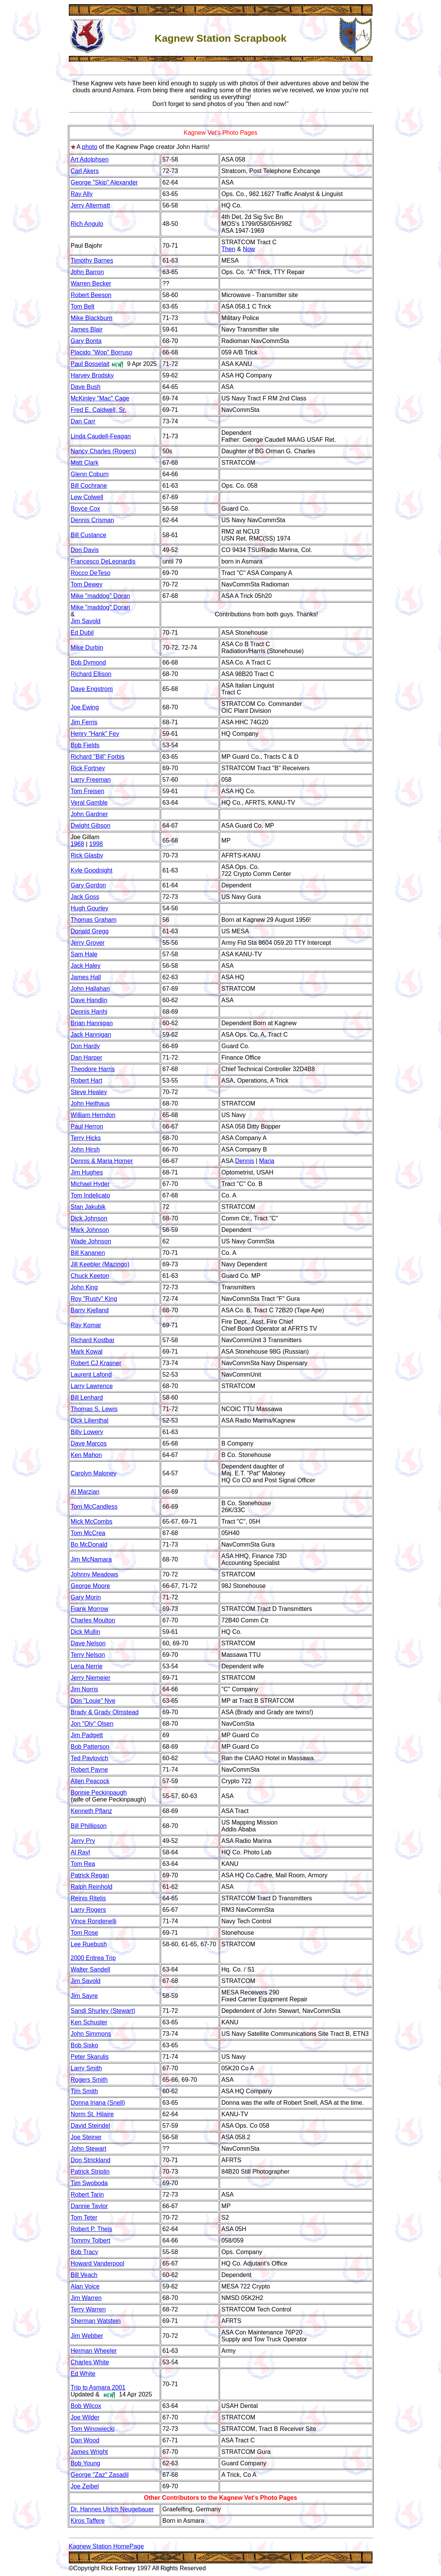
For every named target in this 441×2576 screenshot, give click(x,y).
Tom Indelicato (90, 1195)
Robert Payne (89, 1769)
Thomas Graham (94, 919)
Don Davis (85, 550)
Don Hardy (85, 1046)
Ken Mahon (86, 1455)
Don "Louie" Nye (93, 1700)
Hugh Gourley (90, 908)
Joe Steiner (86, 2137)
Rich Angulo (87, 224)
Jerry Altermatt (90, 205)
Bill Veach (84, 2275)
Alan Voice (85, 2286)
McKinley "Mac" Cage (100, 398)
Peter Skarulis (90, 2056)
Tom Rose (84, 1932)
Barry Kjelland (90, 1310)
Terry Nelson (88, 1654)
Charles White (90, 2362)
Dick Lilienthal (90, 1420)
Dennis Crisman (92, 520)
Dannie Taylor (89, 2206)
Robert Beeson (91, 295)
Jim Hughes (87, 1172)
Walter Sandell (90, 1969)
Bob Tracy (84, 2252)
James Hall (86, 977)
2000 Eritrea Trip (93, 1958)
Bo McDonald (89, 1544)
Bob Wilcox (86, 2406)
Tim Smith (84, 2091)
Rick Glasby (87, 855)
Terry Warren (88, 2309)
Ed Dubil (82, 632)
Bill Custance (88, 535)
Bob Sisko (84, 2045)
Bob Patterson (90, 1746)
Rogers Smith (89, 2079)
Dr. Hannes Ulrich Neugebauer (112, 2509)
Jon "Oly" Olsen (92, 1723)
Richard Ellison (91, 674)
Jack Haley (86, 965)
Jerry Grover (88, 942)
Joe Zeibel (85, 2486)
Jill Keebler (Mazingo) (100, 1264)
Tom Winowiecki (93, 2429)
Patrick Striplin (90, 2171)
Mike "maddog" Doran (100, 596)
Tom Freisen (87, 791)
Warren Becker (91, 283)
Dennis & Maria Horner (102, 1161)
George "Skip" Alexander (104, 182)
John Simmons (91, 2033)
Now (249, 249)
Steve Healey (89, 1092)
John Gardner (89, 814)
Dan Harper (87, 1057)
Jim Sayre (84, 1996)
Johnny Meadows (95, 1574)
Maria (266, 1161)
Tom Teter (84, 2217)
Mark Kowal (87, 1351)
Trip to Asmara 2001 (98, 2387)
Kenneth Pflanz (91, 1811)
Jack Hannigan (91, 1034)
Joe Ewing (85, 707)
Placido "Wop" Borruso (101, 352)
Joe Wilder (85, 2417)
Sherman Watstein (96, 2321)
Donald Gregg (90, 931)
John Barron (87, 272)
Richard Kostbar (93, 1340)
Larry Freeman (91, 779)
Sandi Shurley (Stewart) (103, 2011)
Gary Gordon (88, 885)
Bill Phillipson (89, 1826)
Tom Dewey (87, 584)
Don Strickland (91, 2160)
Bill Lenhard (87, 1397)
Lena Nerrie (87, 1666)
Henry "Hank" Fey (95, 733)
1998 (96, 844)
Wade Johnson (91, 1241)
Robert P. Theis (91, 2229)
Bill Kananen (88, 1253)
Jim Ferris (84, 722)
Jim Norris (84, 1689)
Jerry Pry (83, 1841)
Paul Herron (87, 1126)
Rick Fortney (88, 768)
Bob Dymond (88, 662)
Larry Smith (86, 2068)
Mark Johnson (90, 1230)
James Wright (89, 2452)
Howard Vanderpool (97, 2263)
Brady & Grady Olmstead (105, 1712)
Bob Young (85, 2463)
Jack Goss (85, 897)
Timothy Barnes (92, 260)
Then (228, 249)
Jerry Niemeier (91, 1677)
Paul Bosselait (90, 364)
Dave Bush (86, 387)
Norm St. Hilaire (92, 2114)
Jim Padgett (87, 1735)
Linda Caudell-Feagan (101, 436)
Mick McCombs (91, 1521)
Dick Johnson (89, 1218)
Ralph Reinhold (91, 1886)
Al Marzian (85, 1491)
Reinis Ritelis (88, 1898)
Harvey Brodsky (92, 375)
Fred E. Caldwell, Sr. (99, 410)
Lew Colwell (87, 497)
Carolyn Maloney (94, 1473)
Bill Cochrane (89, 485)
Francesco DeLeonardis (103, 561)
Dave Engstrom (92, 689)
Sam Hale (84, 954)
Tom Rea (83, 1864)
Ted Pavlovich (90, 1758)
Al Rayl (80, 1852)
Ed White (83, 2373)
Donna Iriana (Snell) (98, 2102)
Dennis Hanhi (89, 1011)
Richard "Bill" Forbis (98, 756)
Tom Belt (82, 306)
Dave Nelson (88, 1643)
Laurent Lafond (91, 1374)
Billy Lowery (87, 1432)
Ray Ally (82, 194)
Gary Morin (86, 1597)
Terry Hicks (86, 1138)
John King (84, 1287)
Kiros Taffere (88, 2520)
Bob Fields (85, 745)
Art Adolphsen (90, 159)
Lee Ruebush (89, 1944)
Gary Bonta (86, 341)
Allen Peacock (90, 1781)
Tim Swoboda (89, 2183)
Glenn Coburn (90, 474)
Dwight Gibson (91, 825)
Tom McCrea (88, 1533)
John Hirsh (85, 1149)
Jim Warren (86, 2298)
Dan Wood (85, 2440)
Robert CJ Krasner (96, 1363)
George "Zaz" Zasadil (100, 2474)
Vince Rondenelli (94, 1921)
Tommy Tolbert (91, 2240)
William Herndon (93, 1115)
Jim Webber (87, 2336)
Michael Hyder (90, 1184)
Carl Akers (85, 171)
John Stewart (88, 2148)
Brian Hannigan (92, 1023)
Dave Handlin (89, 1000)
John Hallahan (90, 988)
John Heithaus (90, 1103)
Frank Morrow (90, 1609)
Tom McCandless (94, 1506)
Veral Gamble (89, 802)
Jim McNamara (91, 1559)
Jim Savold (86, 621)
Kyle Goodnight (91, 870)
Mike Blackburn (91, 318)
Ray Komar (86, 1325)
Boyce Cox (85, 508)
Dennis (244, 1161)
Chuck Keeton (90, 1275)
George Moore (90, 1586)
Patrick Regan (90, 1875)
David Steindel (90, 2125)
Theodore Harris (93, 1069)
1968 (78, 844)
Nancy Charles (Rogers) (104, 451)
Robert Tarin (87, 2194)
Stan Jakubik (88, 1207)
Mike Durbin (87, 647)
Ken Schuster (89, 2022)
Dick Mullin (85, 1632)
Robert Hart (87, 1080)
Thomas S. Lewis (94, 1409)
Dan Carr (83, 421)
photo (89, 147)
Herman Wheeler (94, 2350)
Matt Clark (85, 462)
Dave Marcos (89, 1443)
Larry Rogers (88, 1909)
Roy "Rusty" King (94, 1298)
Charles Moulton (93, 1620)
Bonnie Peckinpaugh (99, 1792)
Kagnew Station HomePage (106, 2546)
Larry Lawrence (92, 1386)
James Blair (87, 329)
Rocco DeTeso (91, 573)
